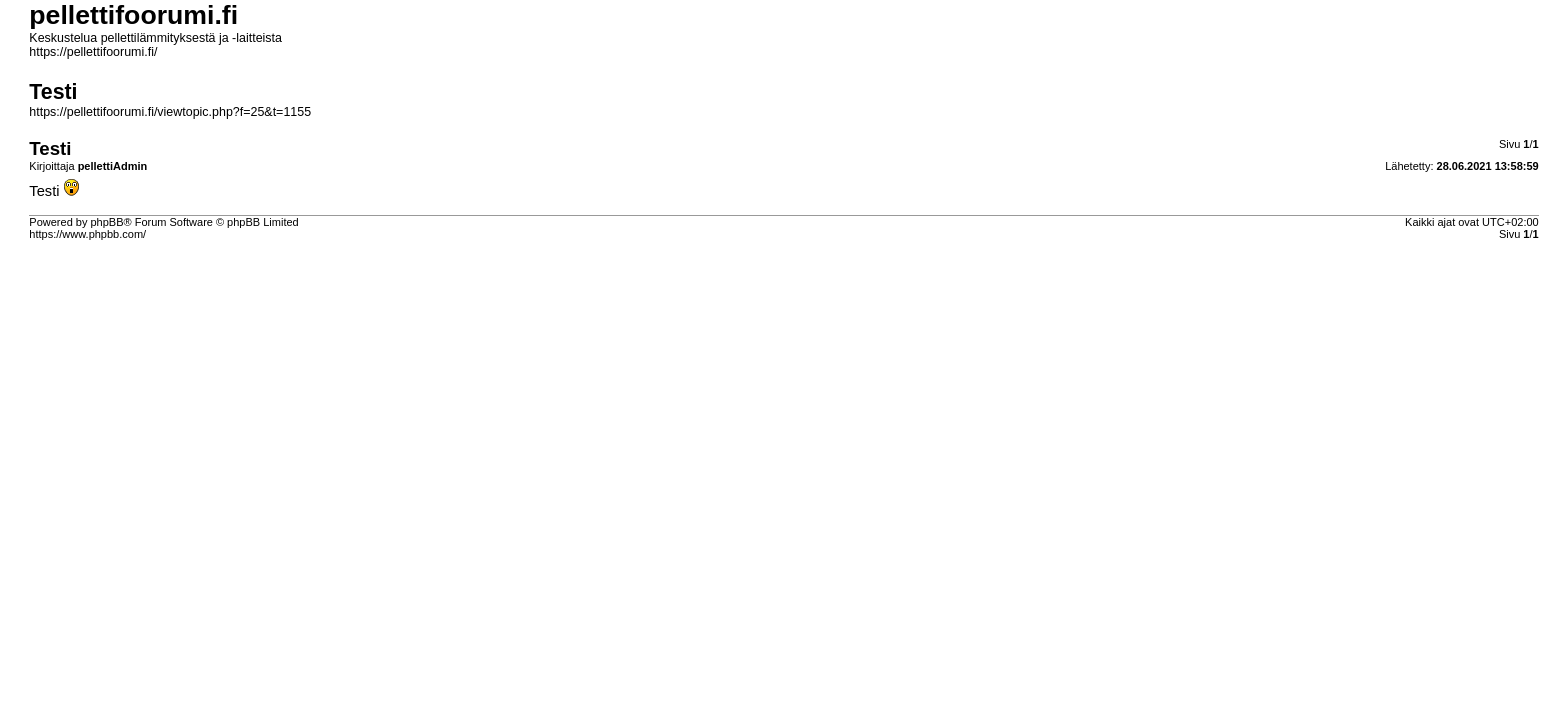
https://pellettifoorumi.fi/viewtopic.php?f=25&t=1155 (170, 112)
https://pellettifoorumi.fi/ (93, 52)
